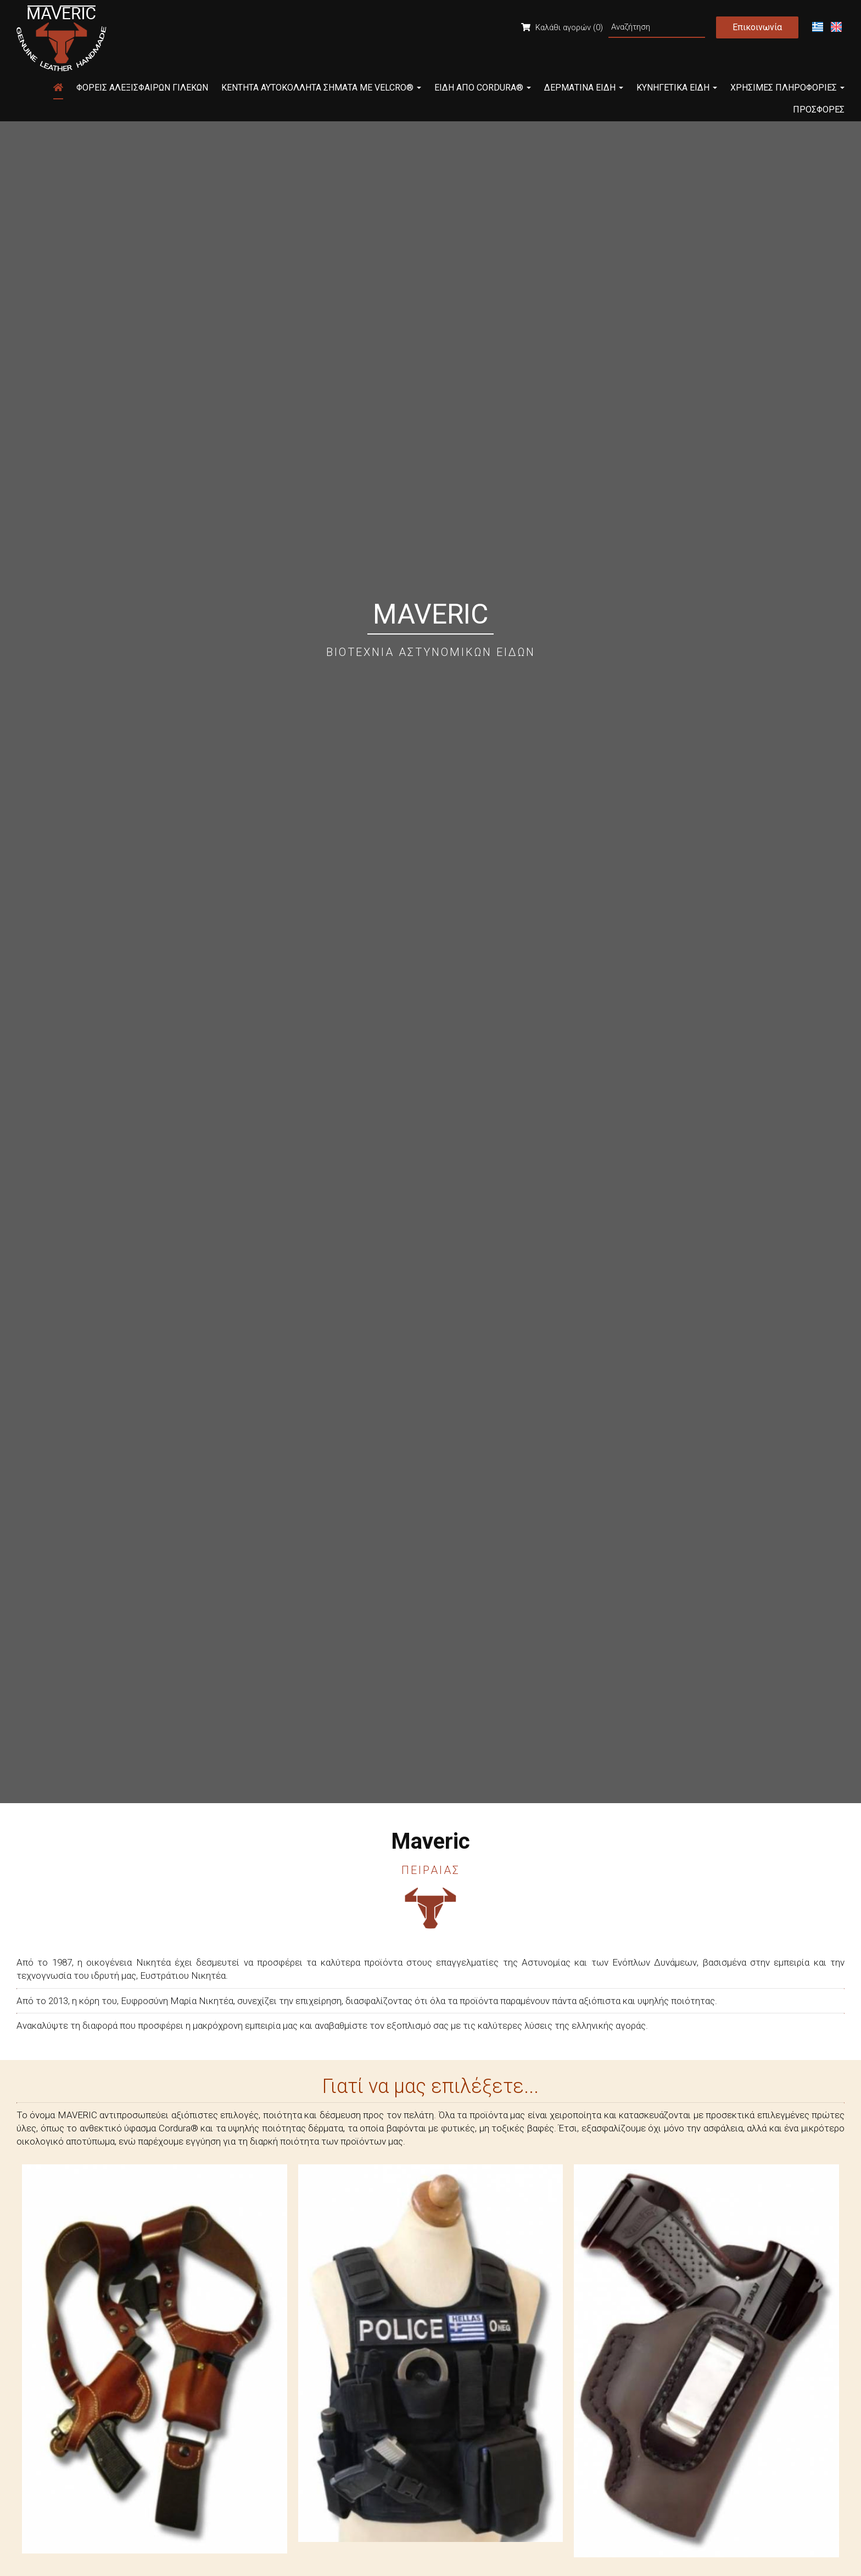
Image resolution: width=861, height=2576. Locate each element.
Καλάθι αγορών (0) (562, 27)
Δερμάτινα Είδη (583, 87)
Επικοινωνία (757, 27)
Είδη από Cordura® (482, 87)
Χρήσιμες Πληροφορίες (787, 87)
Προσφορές (819, 109)
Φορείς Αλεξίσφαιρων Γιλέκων (142, 87)
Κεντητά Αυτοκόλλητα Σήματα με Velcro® (321, 87)
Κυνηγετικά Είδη (676, 87)
